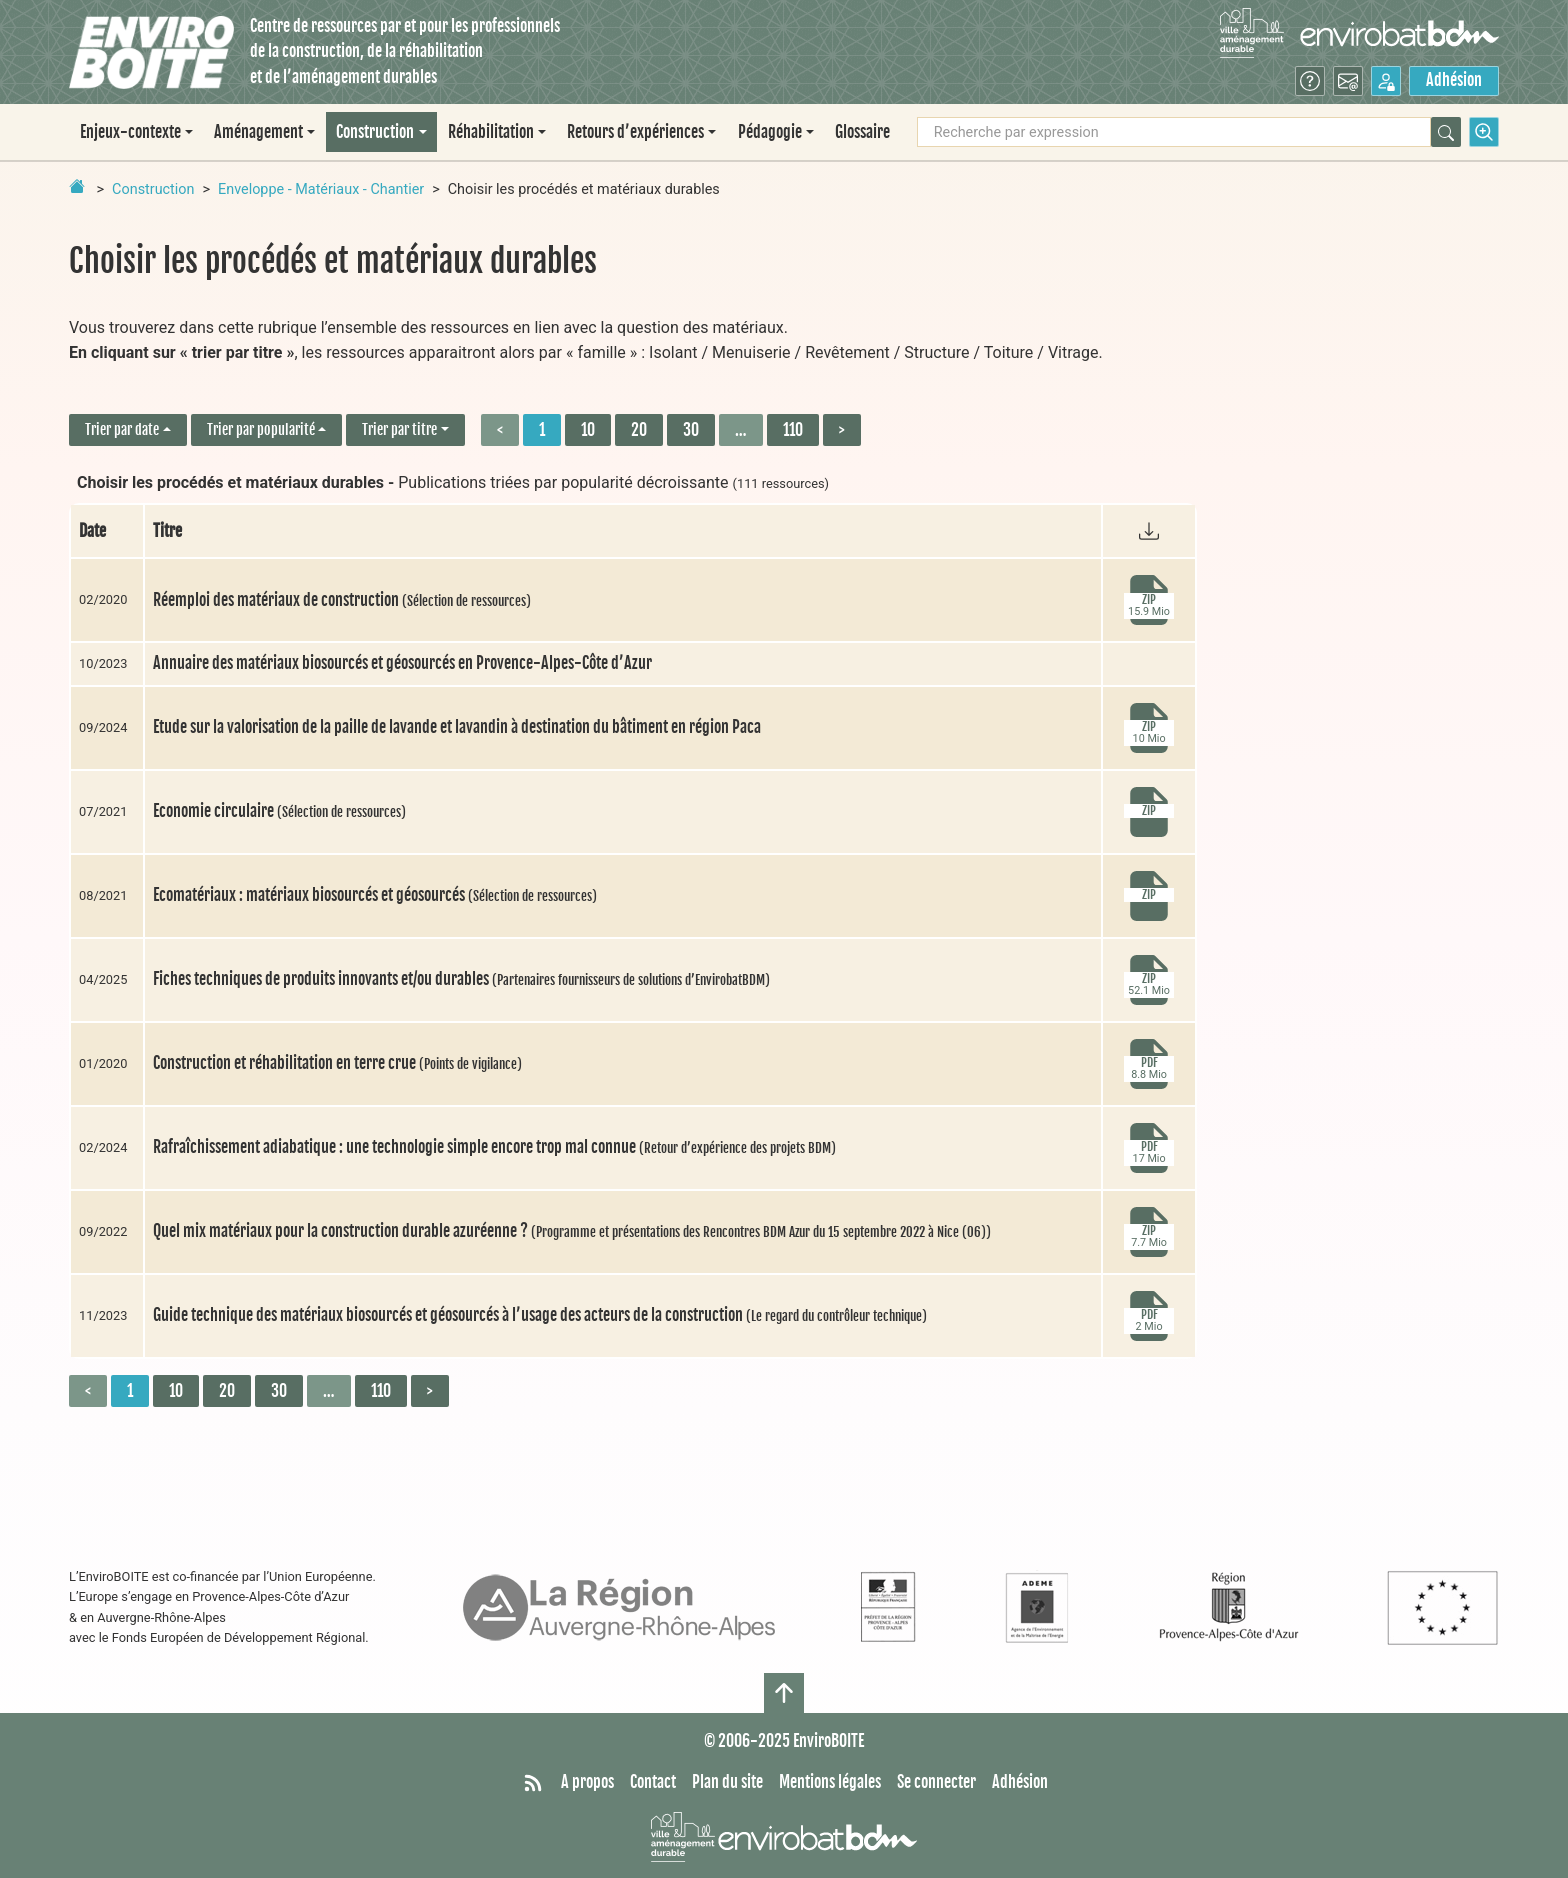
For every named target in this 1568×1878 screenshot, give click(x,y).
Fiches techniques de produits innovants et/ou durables (461, 979)
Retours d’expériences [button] (635, 132)
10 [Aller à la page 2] (588, 430)
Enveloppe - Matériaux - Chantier (321, 189)
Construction (153, 189)
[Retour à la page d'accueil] (77, 186)
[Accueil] (151, 52)
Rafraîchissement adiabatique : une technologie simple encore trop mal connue (494, 1147)
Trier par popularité (261, 429)
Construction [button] (375, 132)
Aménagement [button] (258, 132)
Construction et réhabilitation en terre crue (337, 1063)
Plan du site (727, 1782)
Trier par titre (399, 429)
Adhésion (1454, 80)
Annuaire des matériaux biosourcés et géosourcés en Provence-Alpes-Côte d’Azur (402, 663)
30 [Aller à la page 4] (691, 430)
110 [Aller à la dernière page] (793, 430)
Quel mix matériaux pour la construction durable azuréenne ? (572, 1231)
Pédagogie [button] (770, 132)
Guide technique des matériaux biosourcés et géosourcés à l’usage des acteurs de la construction (540, 1315)
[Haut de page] (784, 1693)
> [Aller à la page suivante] (842, 430)
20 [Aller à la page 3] (639, 430)
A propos (587, 1782)
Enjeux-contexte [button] (130, 132)
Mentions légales (830, 1782)
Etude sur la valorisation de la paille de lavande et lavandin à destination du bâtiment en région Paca (457, 727)
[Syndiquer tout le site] (533, 1783)
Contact (653, 1782)
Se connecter (936, 1782)
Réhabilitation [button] (491, 132)
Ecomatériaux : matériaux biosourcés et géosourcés (375, 895)
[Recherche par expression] (1174, 132)
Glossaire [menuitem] (862, 132)
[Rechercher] (1446, 132)
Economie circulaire (279, 811)
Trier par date (122, 429)
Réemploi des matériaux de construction (342, 600)
